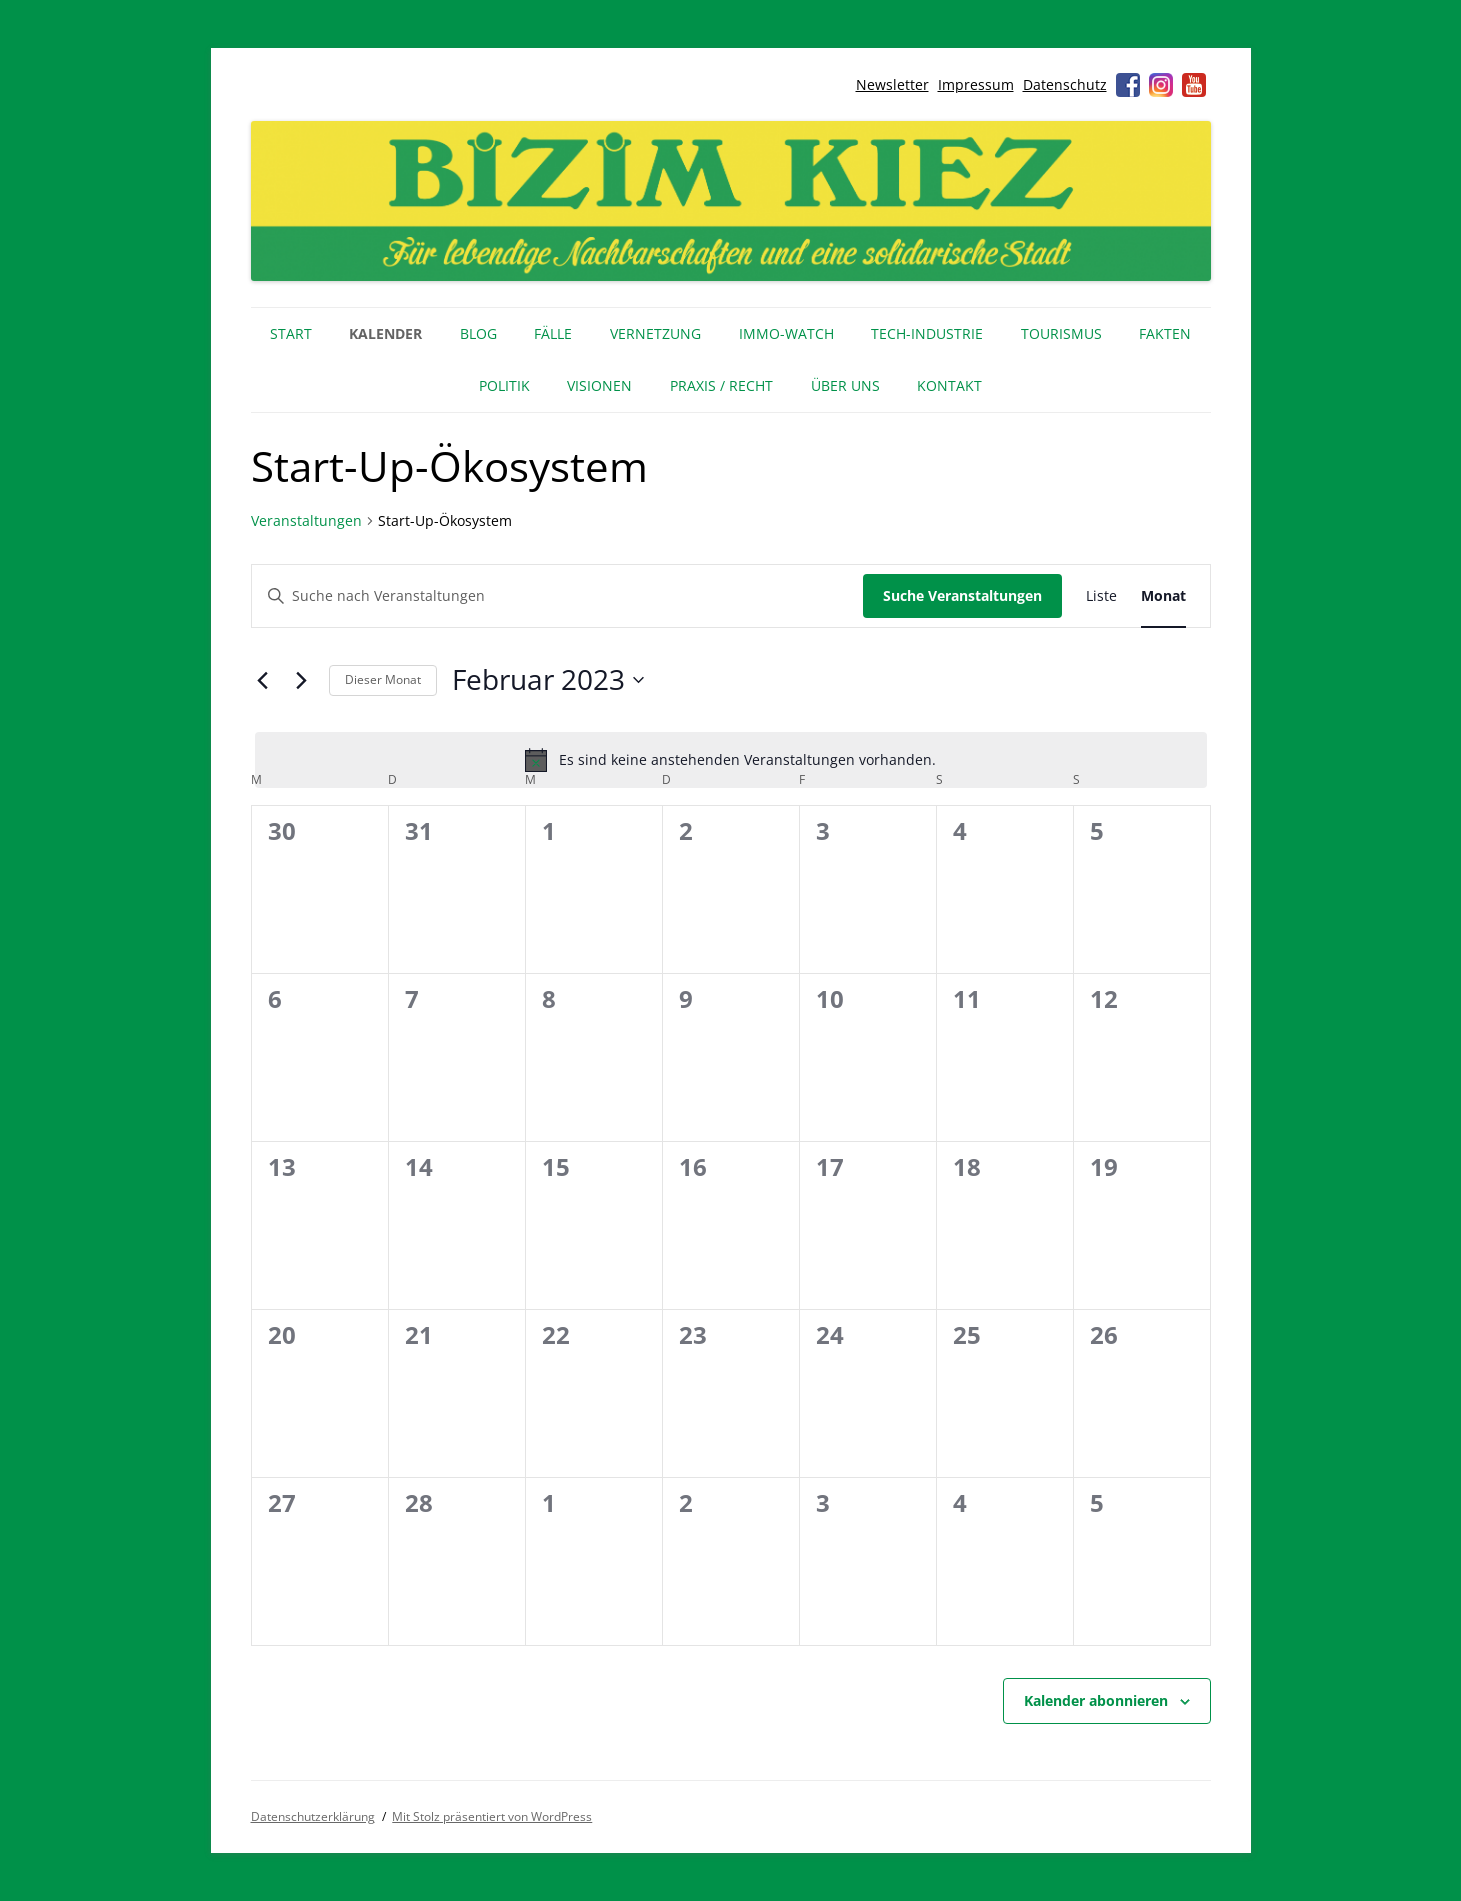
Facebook (1128, 85)
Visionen (599, 385)
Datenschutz (1065, 84)
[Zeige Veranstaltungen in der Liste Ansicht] (1101, 596)
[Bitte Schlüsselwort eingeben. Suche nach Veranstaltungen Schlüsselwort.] (557, 596)
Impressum (976, 84)
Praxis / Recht (721, 385)
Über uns (845, 385)
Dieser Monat (383, 679)
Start (291, 333)
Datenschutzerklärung (313, 1816)
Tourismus (1061, 333)
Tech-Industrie (927, 333)
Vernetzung (655, 333)
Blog (478, 333)
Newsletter (892, 84)
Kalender (385, 333)
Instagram (1161, 85)
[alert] (731, 760)
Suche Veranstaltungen (962, 595)
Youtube (1194, 85)
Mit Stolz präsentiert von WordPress (492, 1816)
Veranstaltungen (306, 520)
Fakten (1165, 333)
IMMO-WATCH (786, 333)
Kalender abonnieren (1096, 1700)
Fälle (553, 333)
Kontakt (949, 385)
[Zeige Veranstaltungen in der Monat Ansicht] (1163, 596)
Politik (504, 385)
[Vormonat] (263, 680)
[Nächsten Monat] (302, 680)
